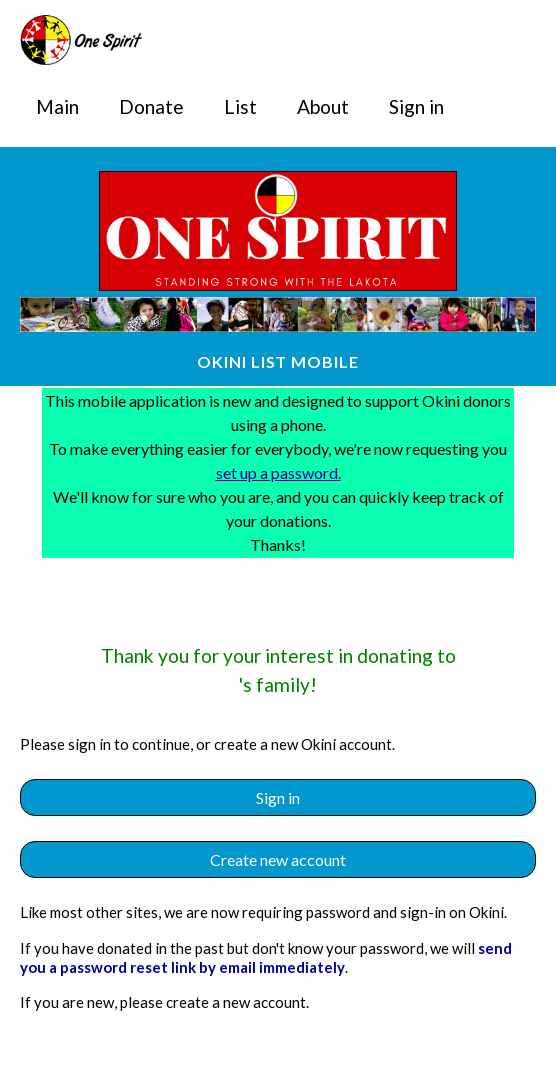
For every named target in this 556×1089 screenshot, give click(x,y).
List (240, 106)
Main (57, 106)
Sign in (416, 106)
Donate (151, 106)
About (323, 106)
